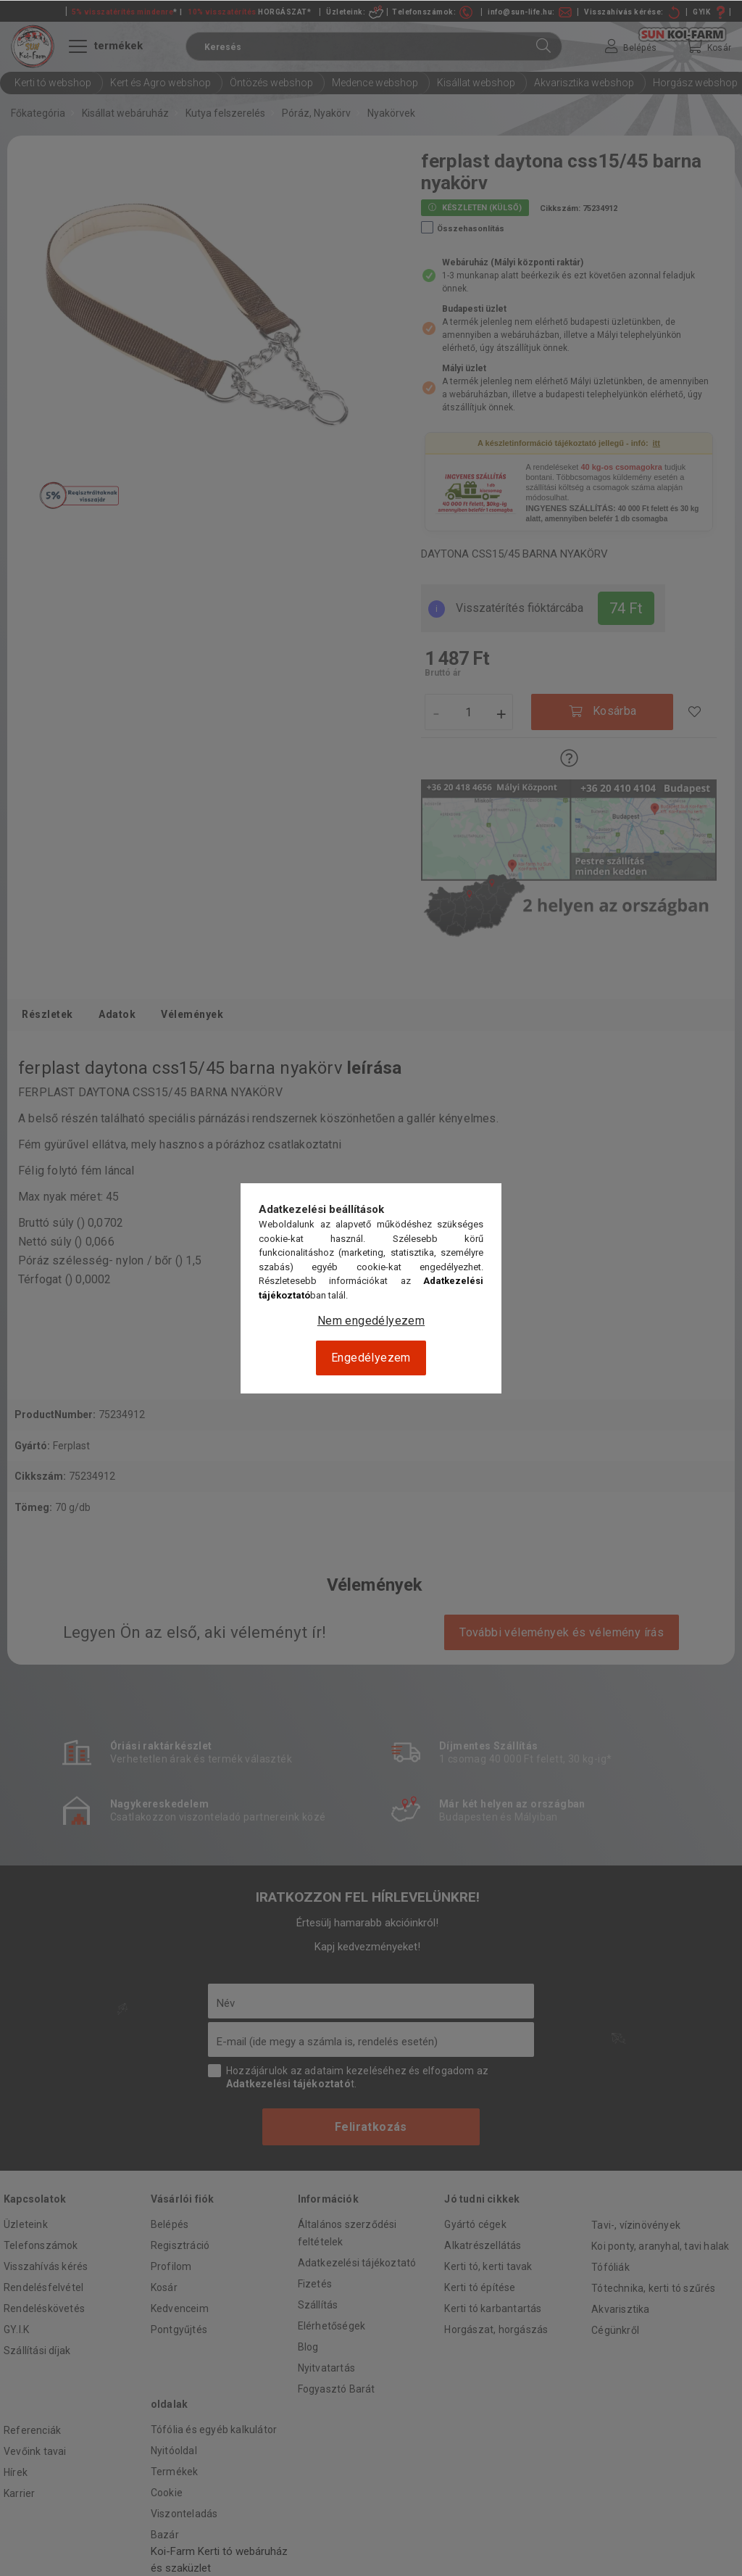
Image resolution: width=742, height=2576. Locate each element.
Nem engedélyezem (371, 1321)
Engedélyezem (371, 1357)
